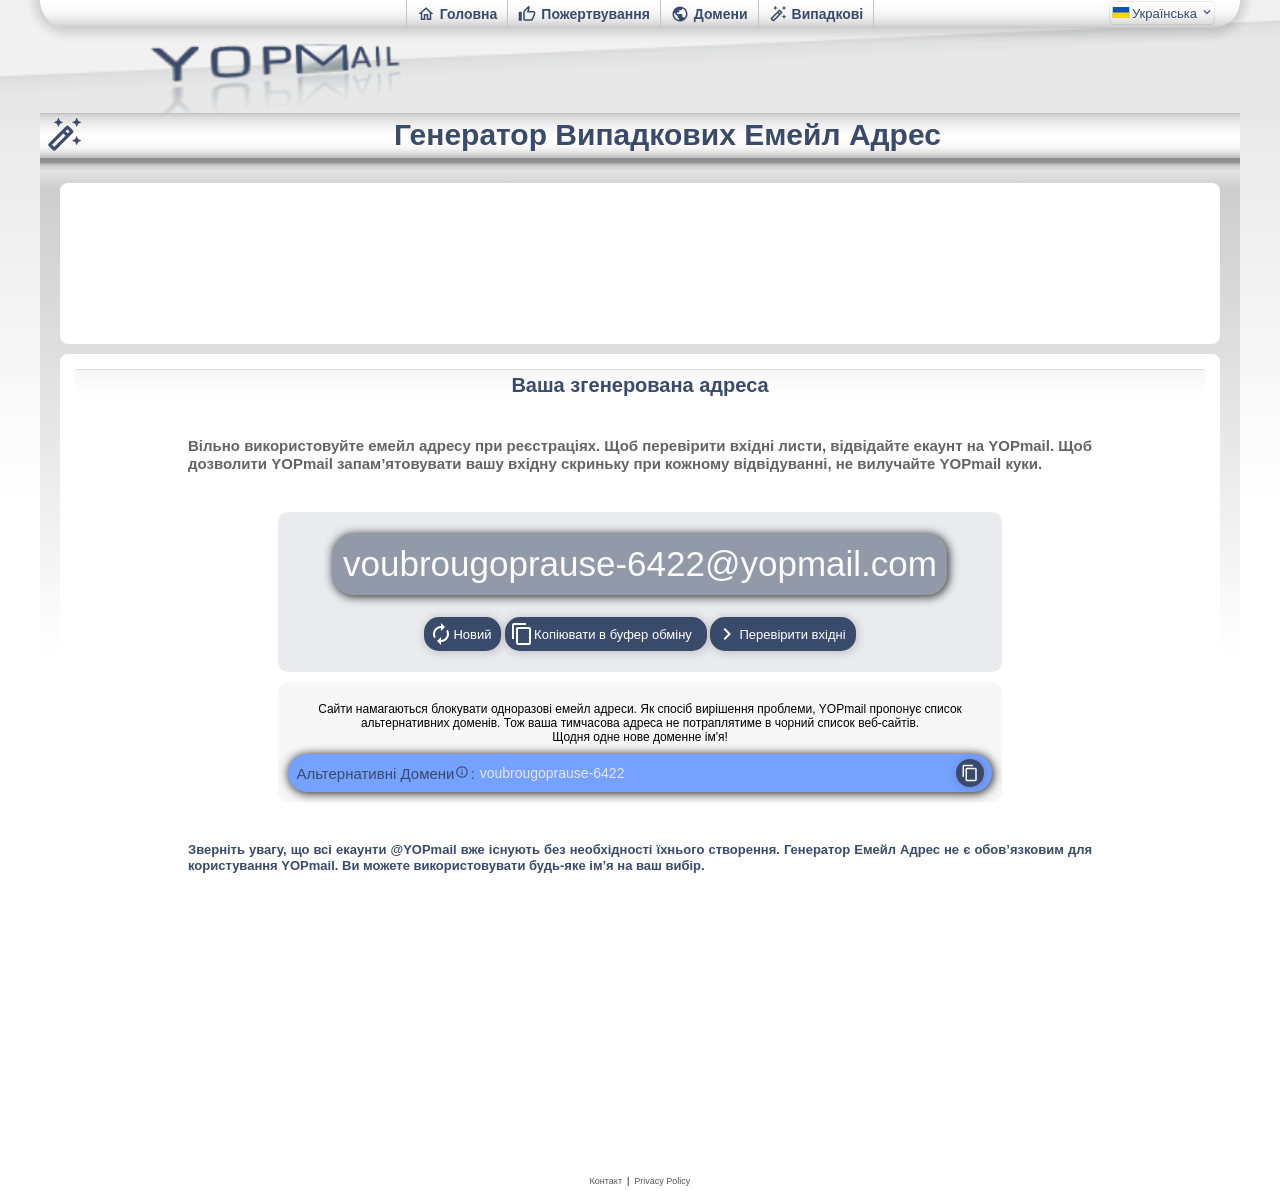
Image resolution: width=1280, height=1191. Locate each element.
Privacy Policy (662, 1181)
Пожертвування (584, 14)
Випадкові (816, 14)
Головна (457, 14)
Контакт (606, 1181)
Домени (709, 14)
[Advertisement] (640, 262)
